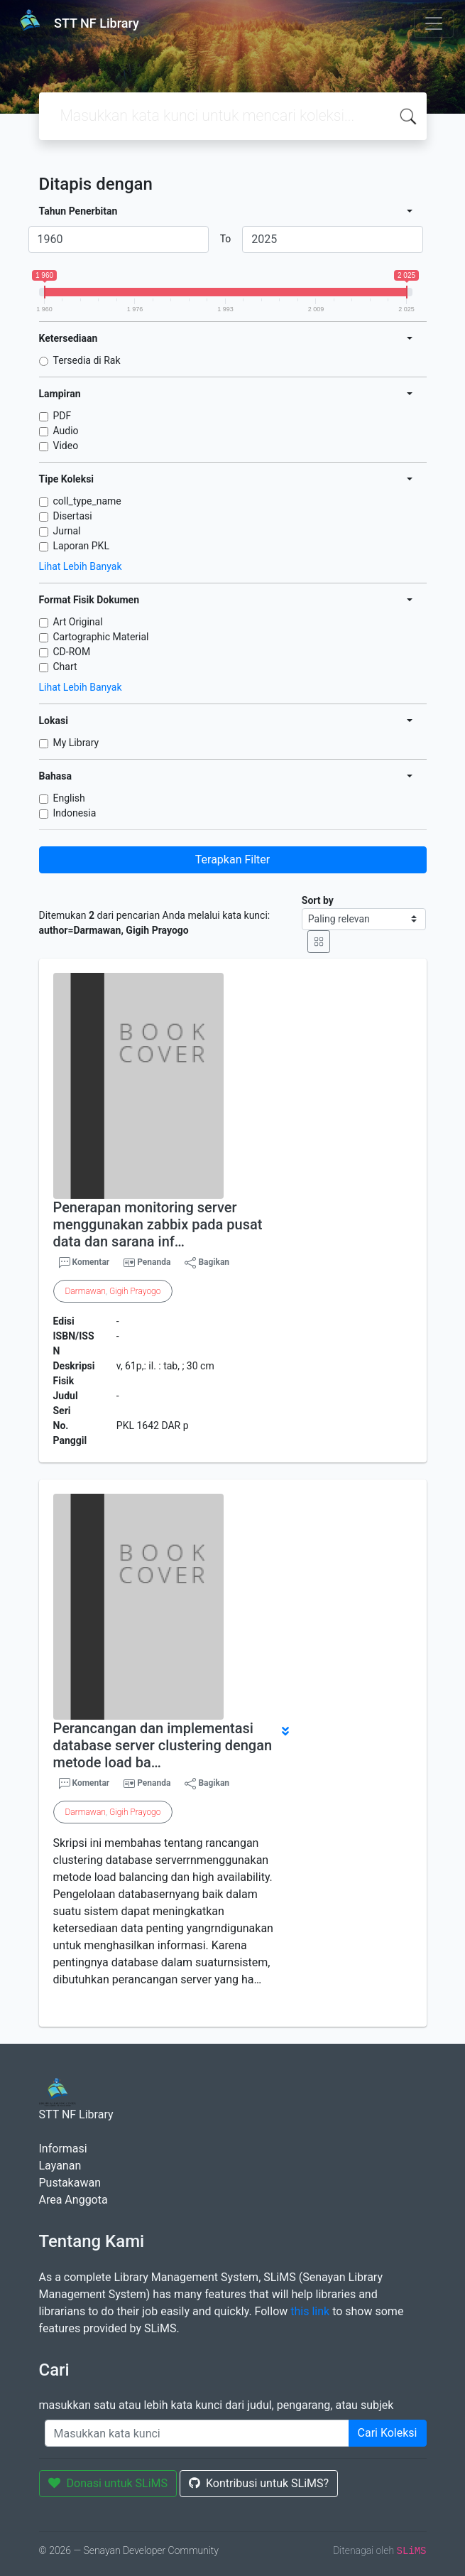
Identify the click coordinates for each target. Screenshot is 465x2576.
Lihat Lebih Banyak (80, 566)
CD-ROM (72, 651)
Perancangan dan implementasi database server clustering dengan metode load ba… (163, 1745)
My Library (76, 742)
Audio (66, 430)
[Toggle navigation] (434, 23)
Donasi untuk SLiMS (108, 2483)
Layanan (60, 2165)
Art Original (78, 621)
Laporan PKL (81, 545)
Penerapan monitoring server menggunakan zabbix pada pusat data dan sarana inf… (158, 1224)
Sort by (318, 900)
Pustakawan (70, 2182)
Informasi (63, 2148)
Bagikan (207, 1262)
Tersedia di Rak (87, 360)
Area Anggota (73, 2199)
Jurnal (67, 531)
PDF (62, 415)
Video (66, 445)
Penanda (153, 1262)
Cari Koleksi (387, 2433)
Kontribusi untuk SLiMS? (259, 2483)
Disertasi (72, 516)
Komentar (84, 1262)
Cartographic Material (101, 636)
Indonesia (75, 813)
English (69, 798)
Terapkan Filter (232, 859)
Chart (65, 666)
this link (309, 2311)
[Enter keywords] (197, 2433)
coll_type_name (87, 501)
